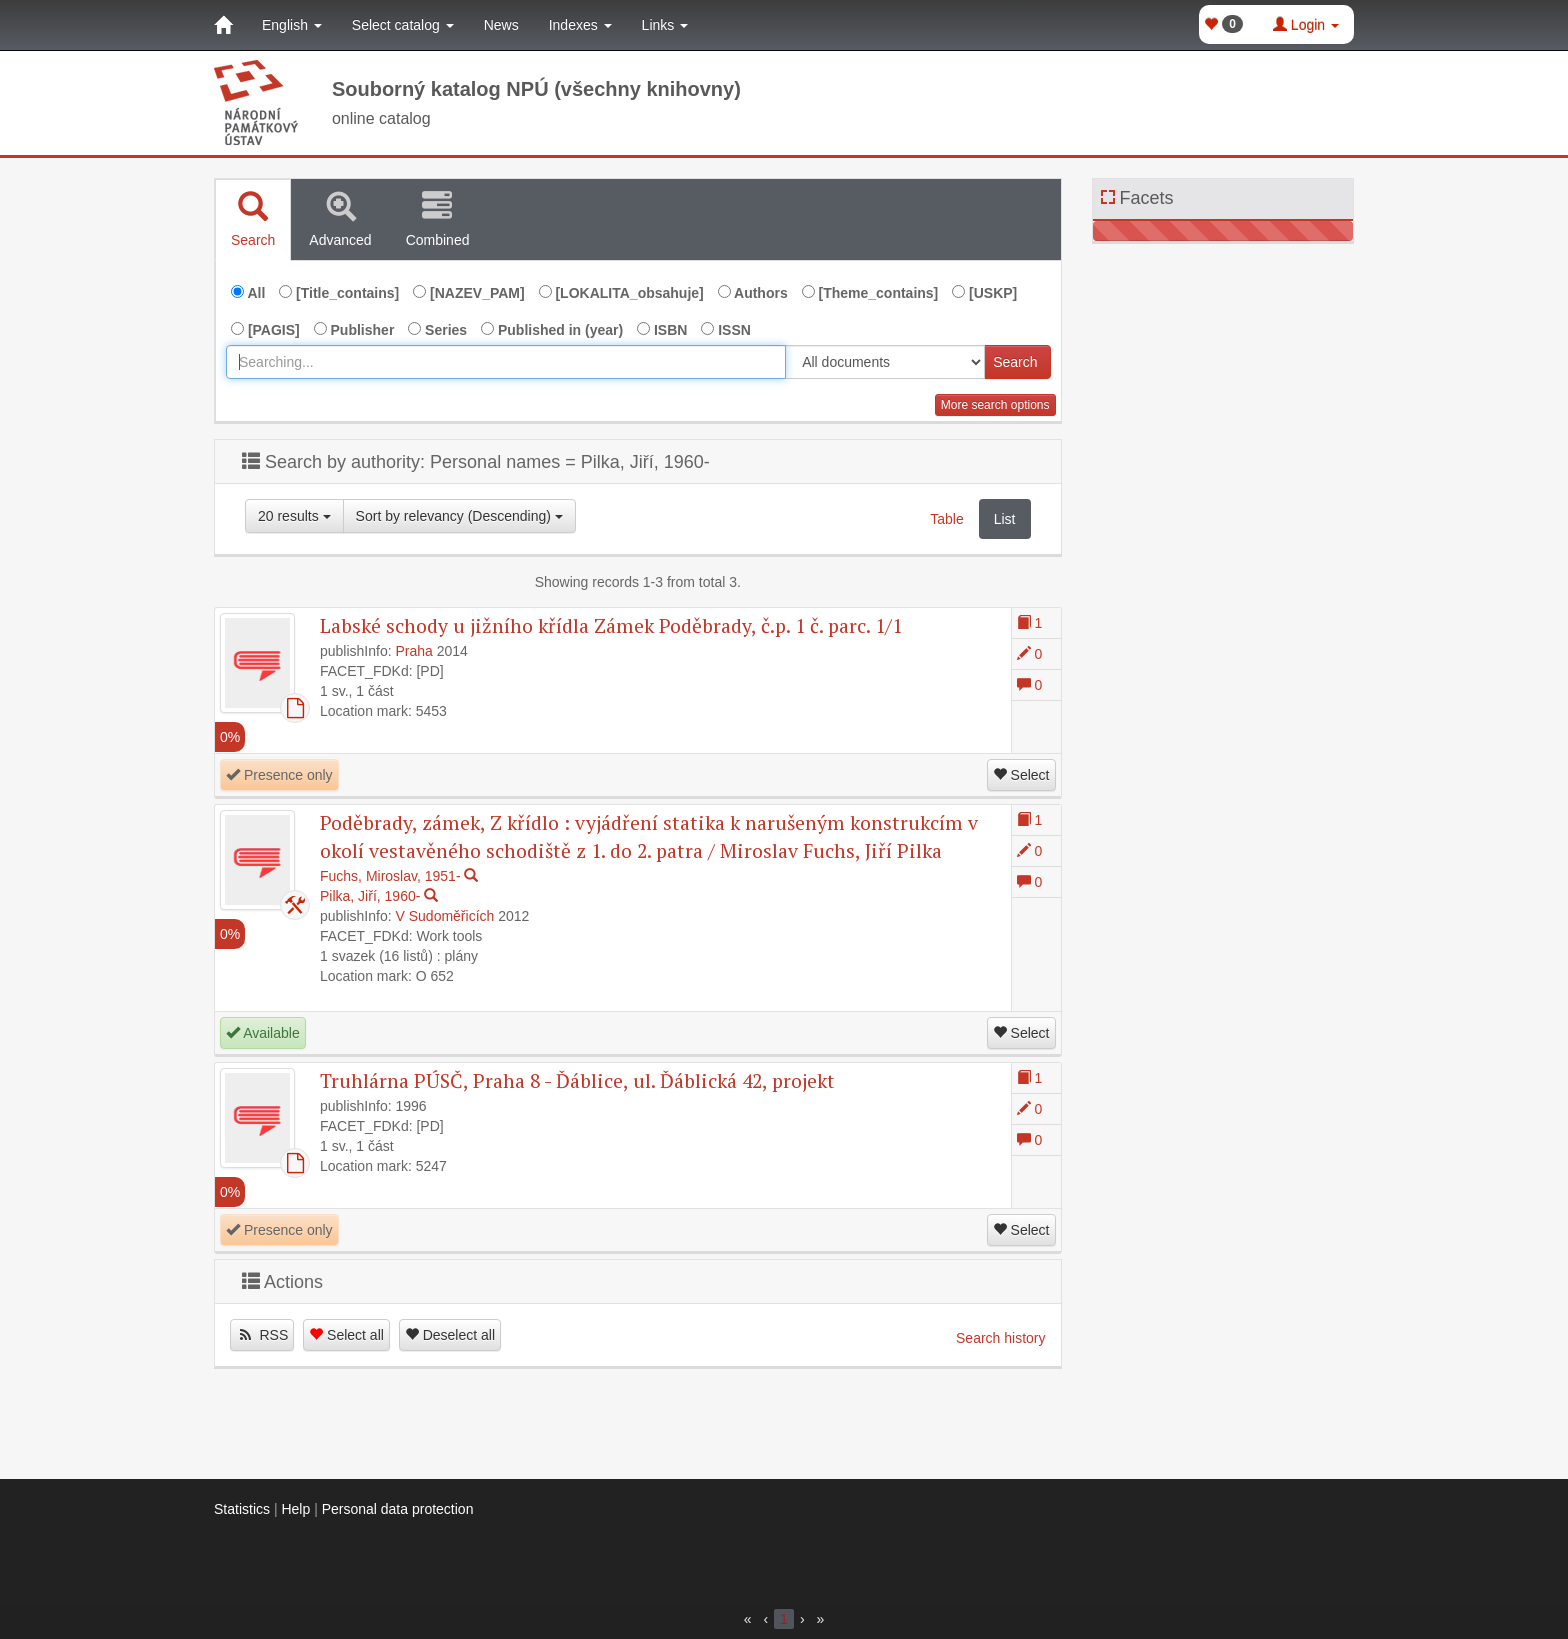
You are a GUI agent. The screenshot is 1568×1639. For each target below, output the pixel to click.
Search (1015, 362)
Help (295, 1509)
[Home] (223, 25)
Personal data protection (398, 1509)
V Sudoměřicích (445, 916)
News (501, 25)
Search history (1000, 1338)
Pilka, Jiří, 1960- (370, 896)
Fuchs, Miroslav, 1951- (390, 876)
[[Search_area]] (885, 362)
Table (946, 519)
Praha (414, 651)
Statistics (242, 1509)
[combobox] (506, 362)
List (1005, 519)
